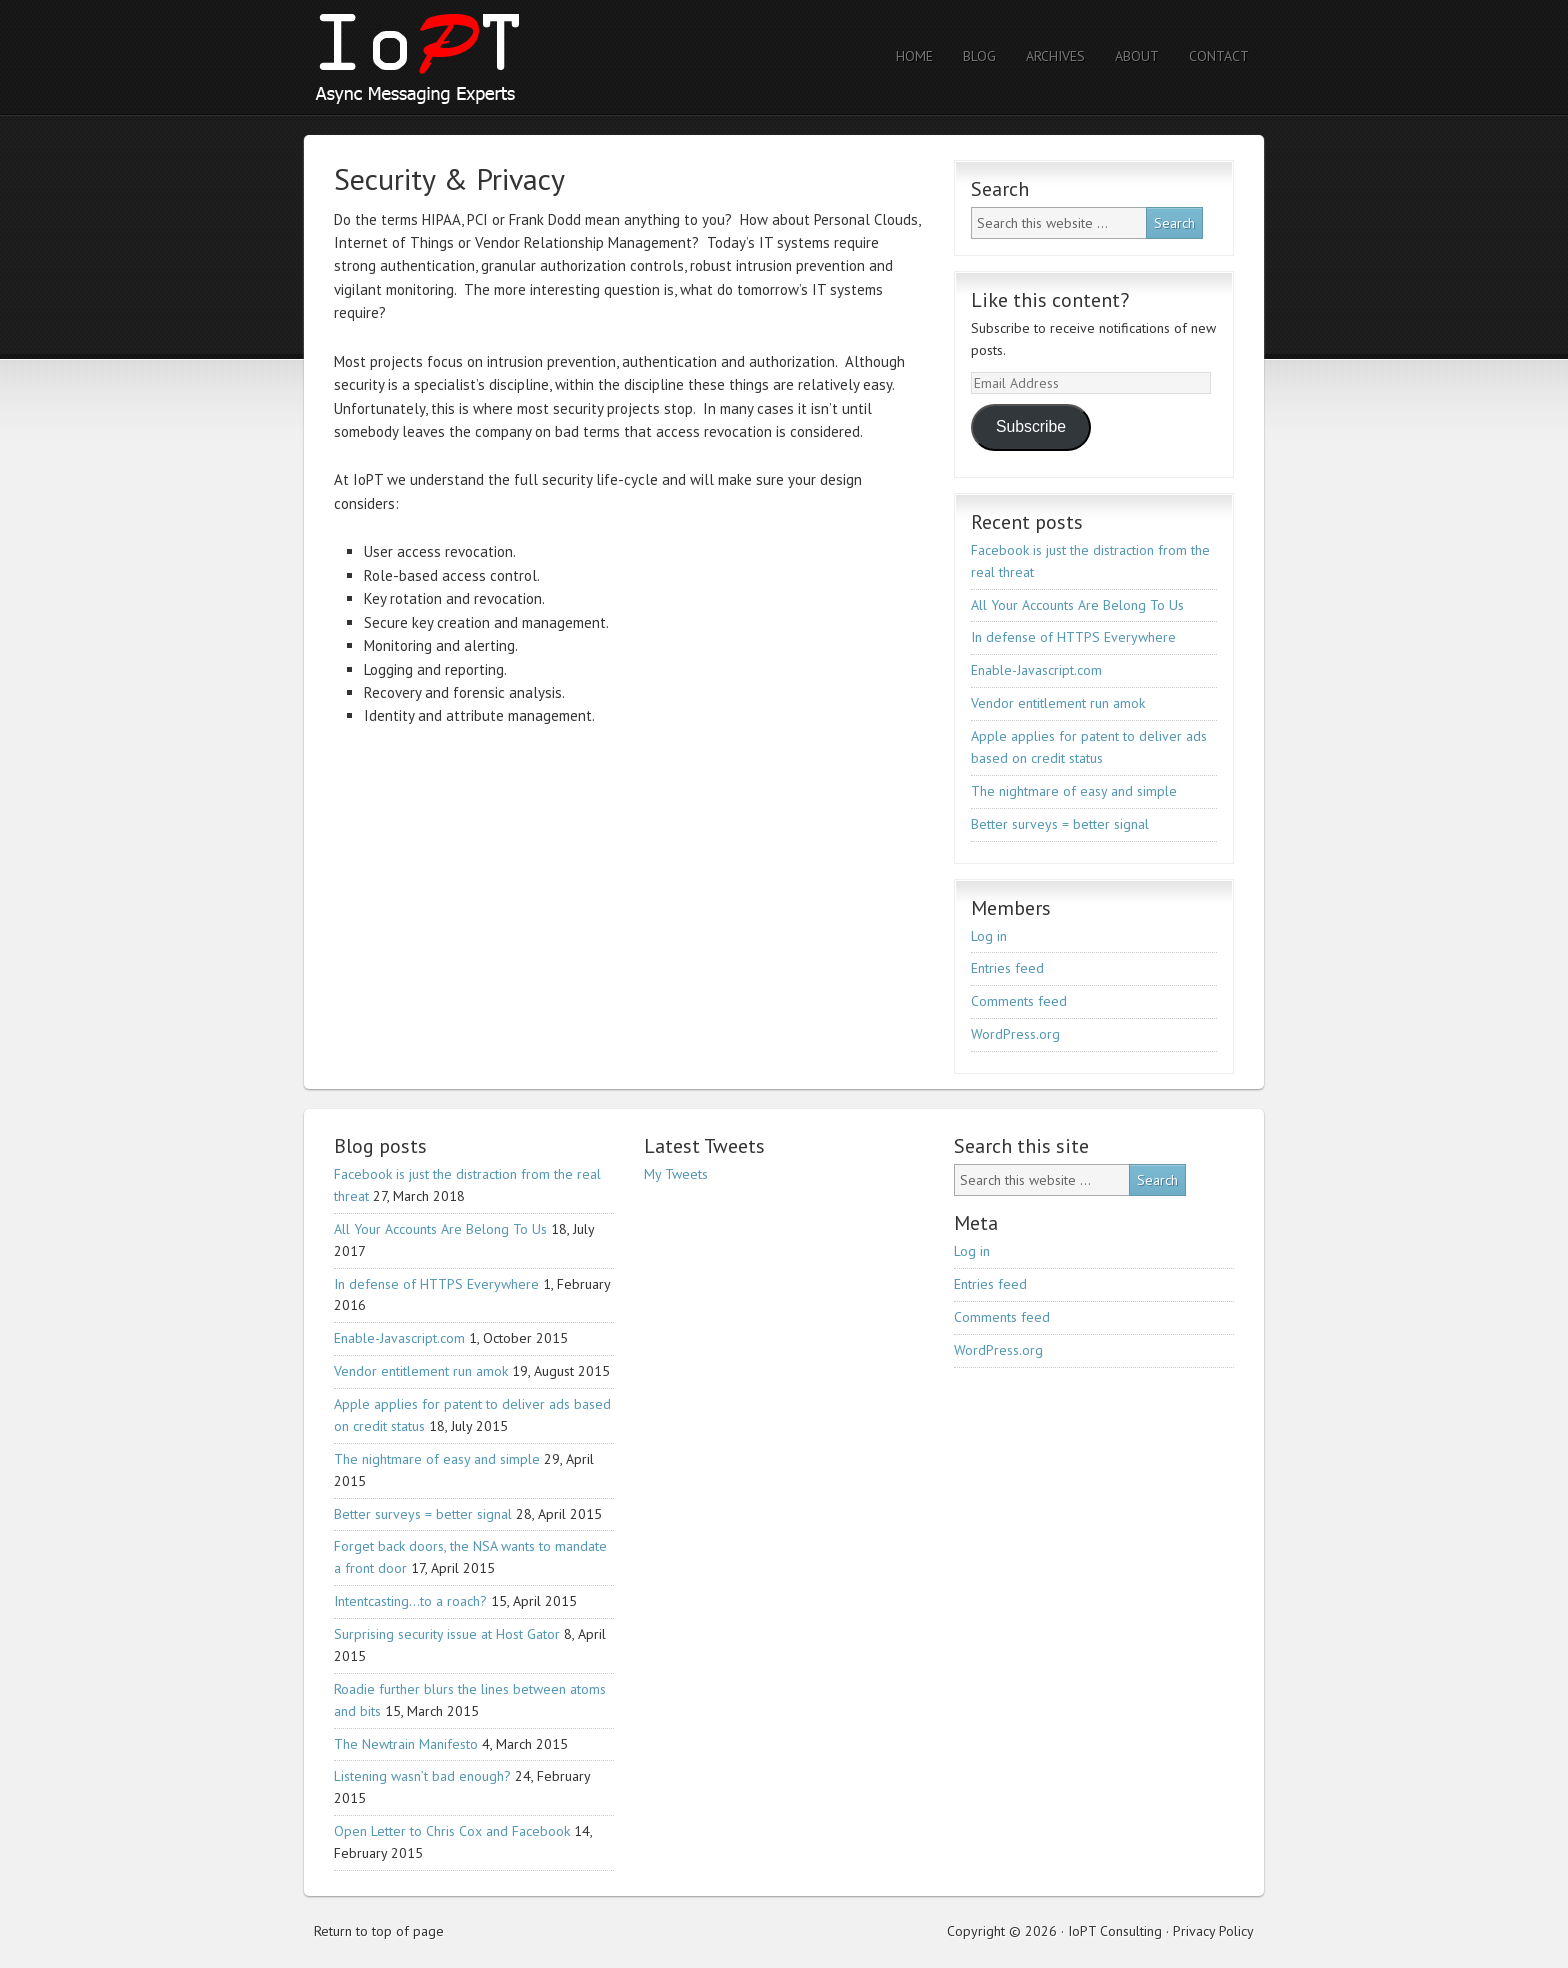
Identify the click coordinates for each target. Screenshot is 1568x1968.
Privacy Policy (1213, 1931)
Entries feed (1007, 968)
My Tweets (676, 1174)
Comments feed (1019, 1001)
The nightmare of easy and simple (1074, 791)
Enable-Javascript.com (1036, 670)
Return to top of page (379, 1931)
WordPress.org (1015, 1034)
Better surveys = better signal (1060, 824)
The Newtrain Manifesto (406, 1744)
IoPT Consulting (479, 57)
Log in (989, 936)
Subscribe (1031, 426)
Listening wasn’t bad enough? (422, 1776)
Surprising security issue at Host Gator (447, 1634)
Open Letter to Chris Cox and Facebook (452, 1831)
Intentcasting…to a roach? (410, 1601)
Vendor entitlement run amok (1058, 703)
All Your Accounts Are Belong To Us (1077, 605)
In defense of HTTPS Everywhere (1073, 637)
